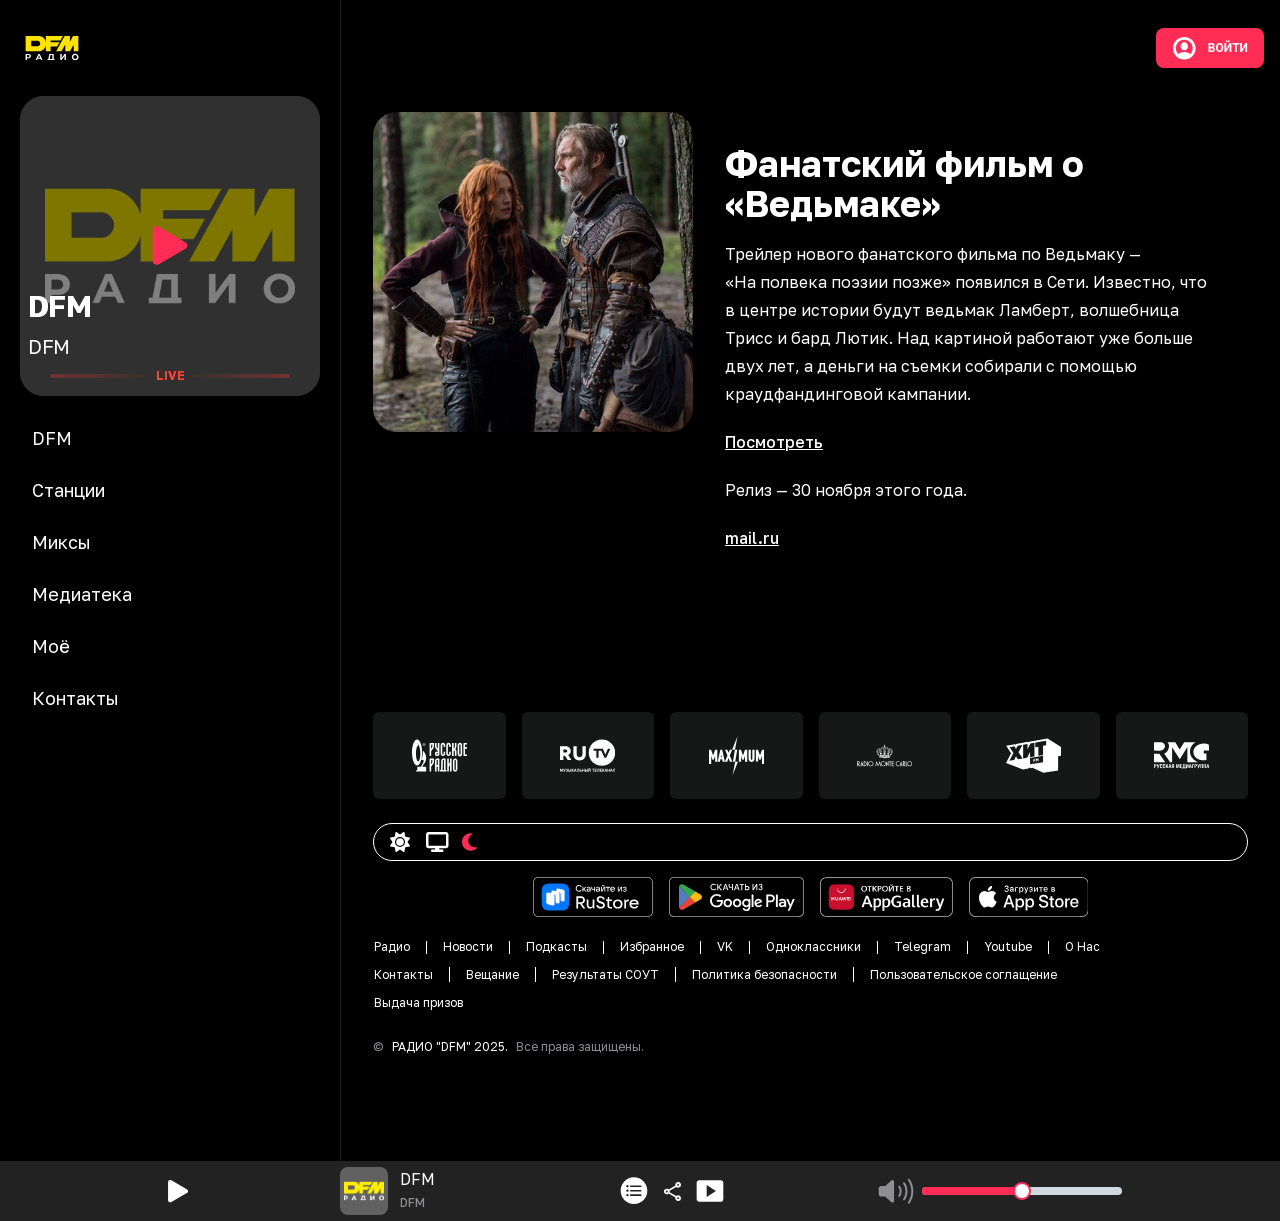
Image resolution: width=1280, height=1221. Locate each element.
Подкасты (556, 946)
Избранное (652, 946)
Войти (1210, 48)
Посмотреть (774, 442)
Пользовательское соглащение (963, 974)
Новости (468, 946)
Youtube (1008, 946)
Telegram (922, 946)
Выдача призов (418, 1002)
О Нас (1082, 946)
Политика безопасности (764, 974)
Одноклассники (813, 946)
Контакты (403, 974)
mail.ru (752, 538)
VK (725, 946)
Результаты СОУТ (605, 974)
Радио (392, 946)
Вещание (492, 974)
